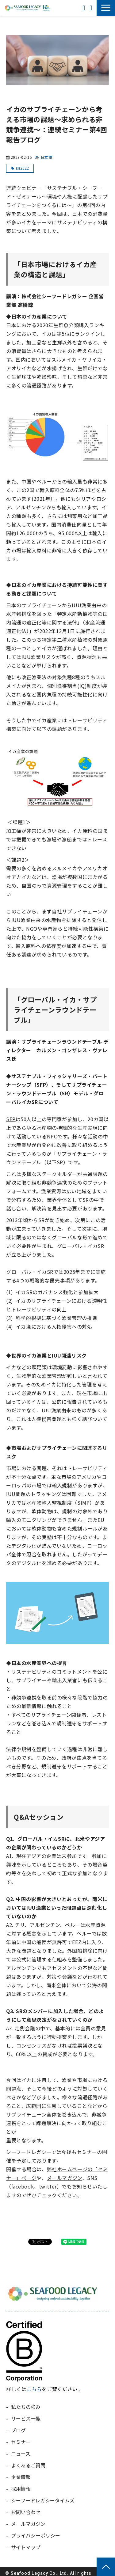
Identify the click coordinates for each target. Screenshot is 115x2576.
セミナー (21, 2442)
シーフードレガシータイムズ (43, 2500)
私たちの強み (25, 2406)
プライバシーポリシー (35, 2535)
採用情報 (21, 2488)
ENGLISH (84, 8)
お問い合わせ (91, 8)
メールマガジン (64, 2177)
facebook (22, 2186)
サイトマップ (25, 2547)
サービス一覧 (25, 2418)
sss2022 (22, 168)
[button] (106, 8)
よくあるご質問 (28, 2465)
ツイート (41, 2238)
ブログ (18, 2430)
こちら (34, 2389)
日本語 (46, 157)
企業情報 (21, 2477)
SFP (11, 1119)
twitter (48, 2186)
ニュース (20, 2453)
